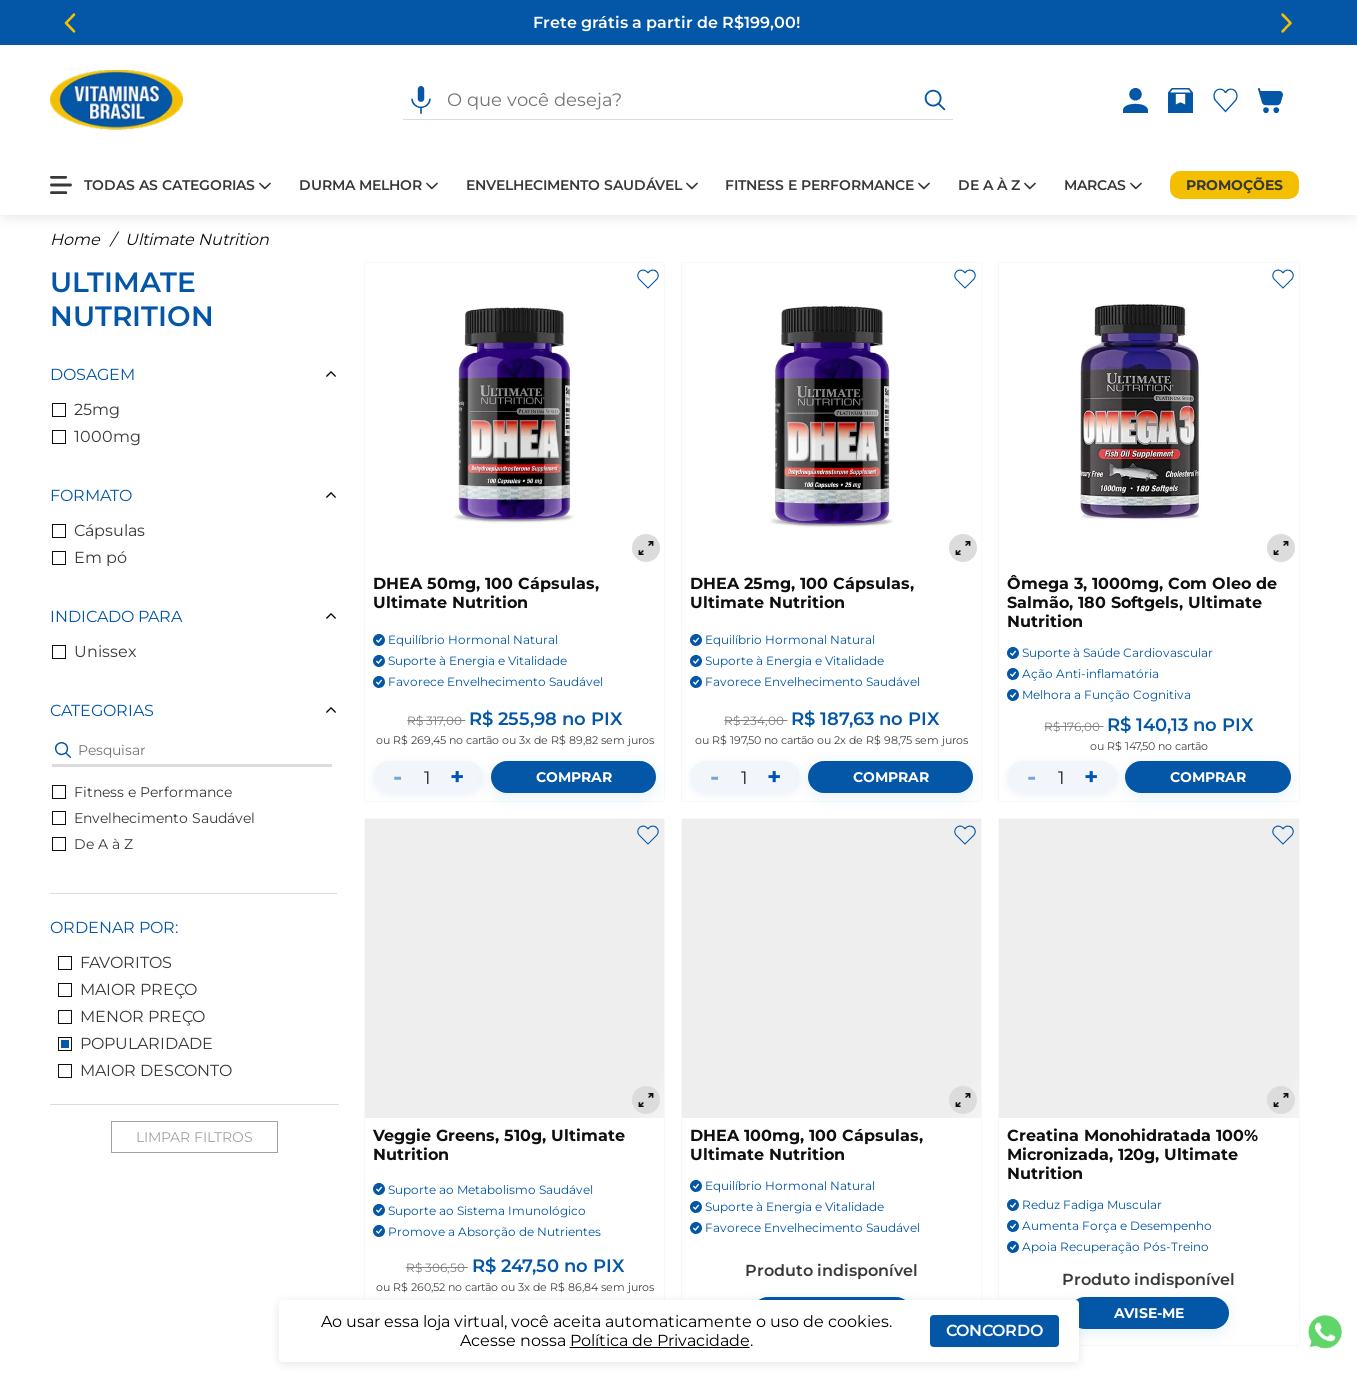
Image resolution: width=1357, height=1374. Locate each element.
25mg (86, 409)
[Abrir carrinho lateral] (1282, 100)
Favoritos (115, 962)
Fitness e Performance (142, 792)
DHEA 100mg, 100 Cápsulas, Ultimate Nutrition (806, 1145)
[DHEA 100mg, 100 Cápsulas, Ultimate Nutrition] (831, 968)
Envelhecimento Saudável (153, 818)
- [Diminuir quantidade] (397, 776)
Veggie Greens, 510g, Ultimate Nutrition (499, 1145)
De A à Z (92, 844)
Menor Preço (131, 1016)
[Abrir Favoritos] (1225, 100)
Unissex (94, 651)
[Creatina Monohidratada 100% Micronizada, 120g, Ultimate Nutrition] (1148, 968)
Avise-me (1149, 1313)
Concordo (994, 1330)
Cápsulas (98, 530)
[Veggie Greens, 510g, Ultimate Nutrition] (514, 968)
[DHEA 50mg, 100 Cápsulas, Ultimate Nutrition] (514, 414)
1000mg (96, 436)
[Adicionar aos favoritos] (648, 279)
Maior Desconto (145, 1070)
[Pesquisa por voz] (421, 100)
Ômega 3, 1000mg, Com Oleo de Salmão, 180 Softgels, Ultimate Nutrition (1142, 602)
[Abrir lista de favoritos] (1229, 100)
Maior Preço (127, 989)
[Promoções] (1234, 185)
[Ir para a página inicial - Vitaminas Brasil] (116, 100)
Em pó (89, 557)
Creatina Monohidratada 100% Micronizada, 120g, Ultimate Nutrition (1132, 1154)
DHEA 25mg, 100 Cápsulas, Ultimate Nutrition (802, 593)
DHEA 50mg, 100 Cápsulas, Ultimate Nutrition (486, 593)
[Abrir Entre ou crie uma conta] (1135, 100)
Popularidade (135, 1043)
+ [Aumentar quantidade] (457, 776)
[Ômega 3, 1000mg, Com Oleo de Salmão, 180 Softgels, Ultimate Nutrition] (1148, 414)
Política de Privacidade (660, 1340)
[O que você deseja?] (935, 100)
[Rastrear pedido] (1184, 100)
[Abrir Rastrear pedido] (1180, 100)
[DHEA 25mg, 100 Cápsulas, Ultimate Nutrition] (831, 414)
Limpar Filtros (194, 1137)
